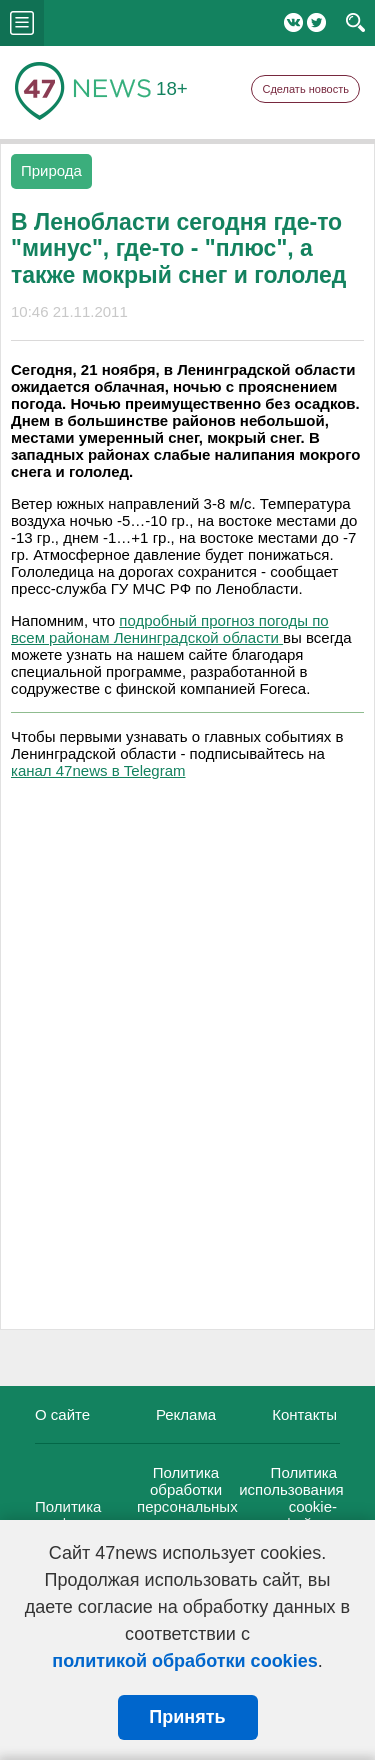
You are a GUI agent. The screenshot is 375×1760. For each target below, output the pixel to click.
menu (22, 23)
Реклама (186, 1414)
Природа (51, 170)
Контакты (304, 1414)
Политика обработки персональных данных (187, 1498)
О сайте (62, 1414)
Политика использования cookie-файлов (291, 1498)
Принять (187, 1717)
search (355, 23)
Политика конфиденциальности (110, 1515)
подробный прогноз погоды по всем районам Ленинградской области (170, 629)
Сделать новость (305, 89)
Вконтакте (293, 22)
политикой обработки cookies (184, 1661)
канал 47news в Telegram (98, 770)
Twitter (316, 22)
